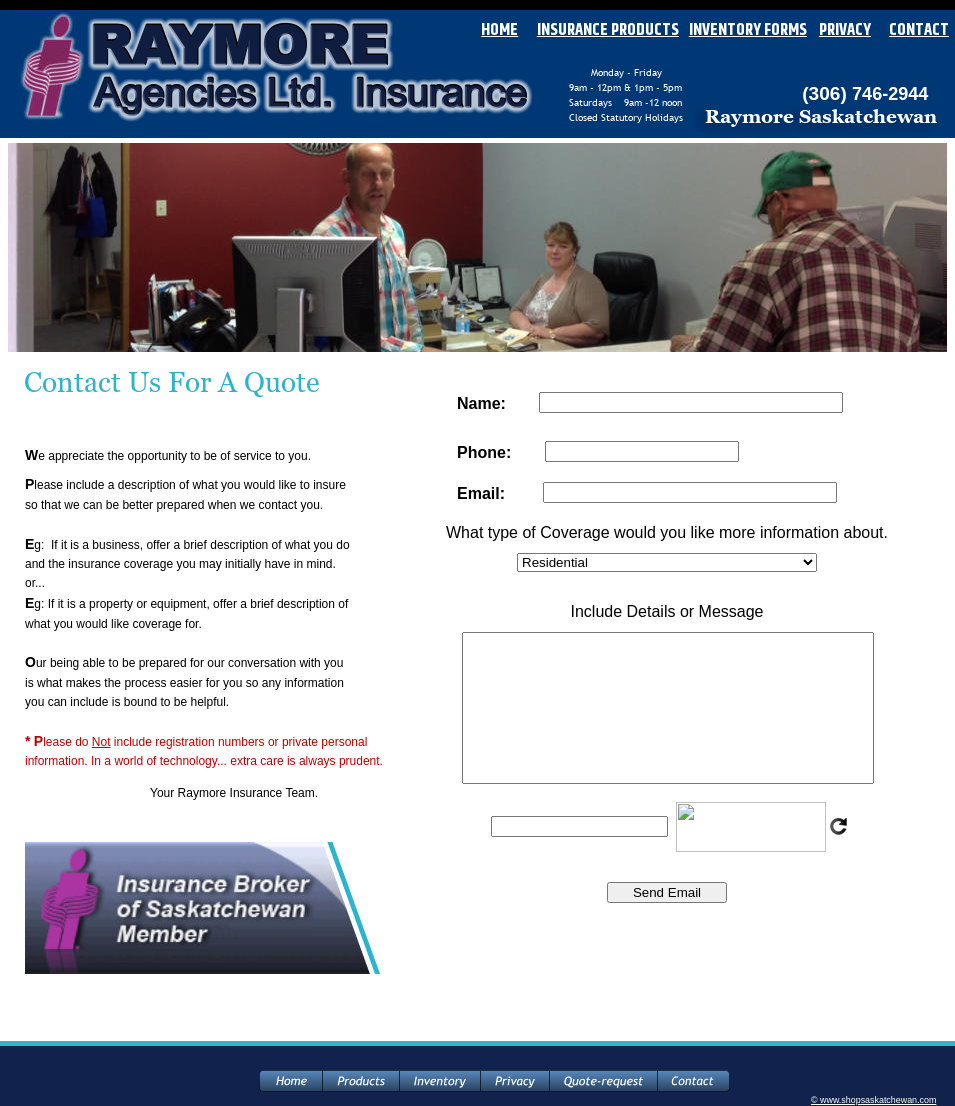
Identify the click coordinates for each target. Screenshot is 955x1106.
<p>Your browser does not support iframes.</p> (667, 690)
